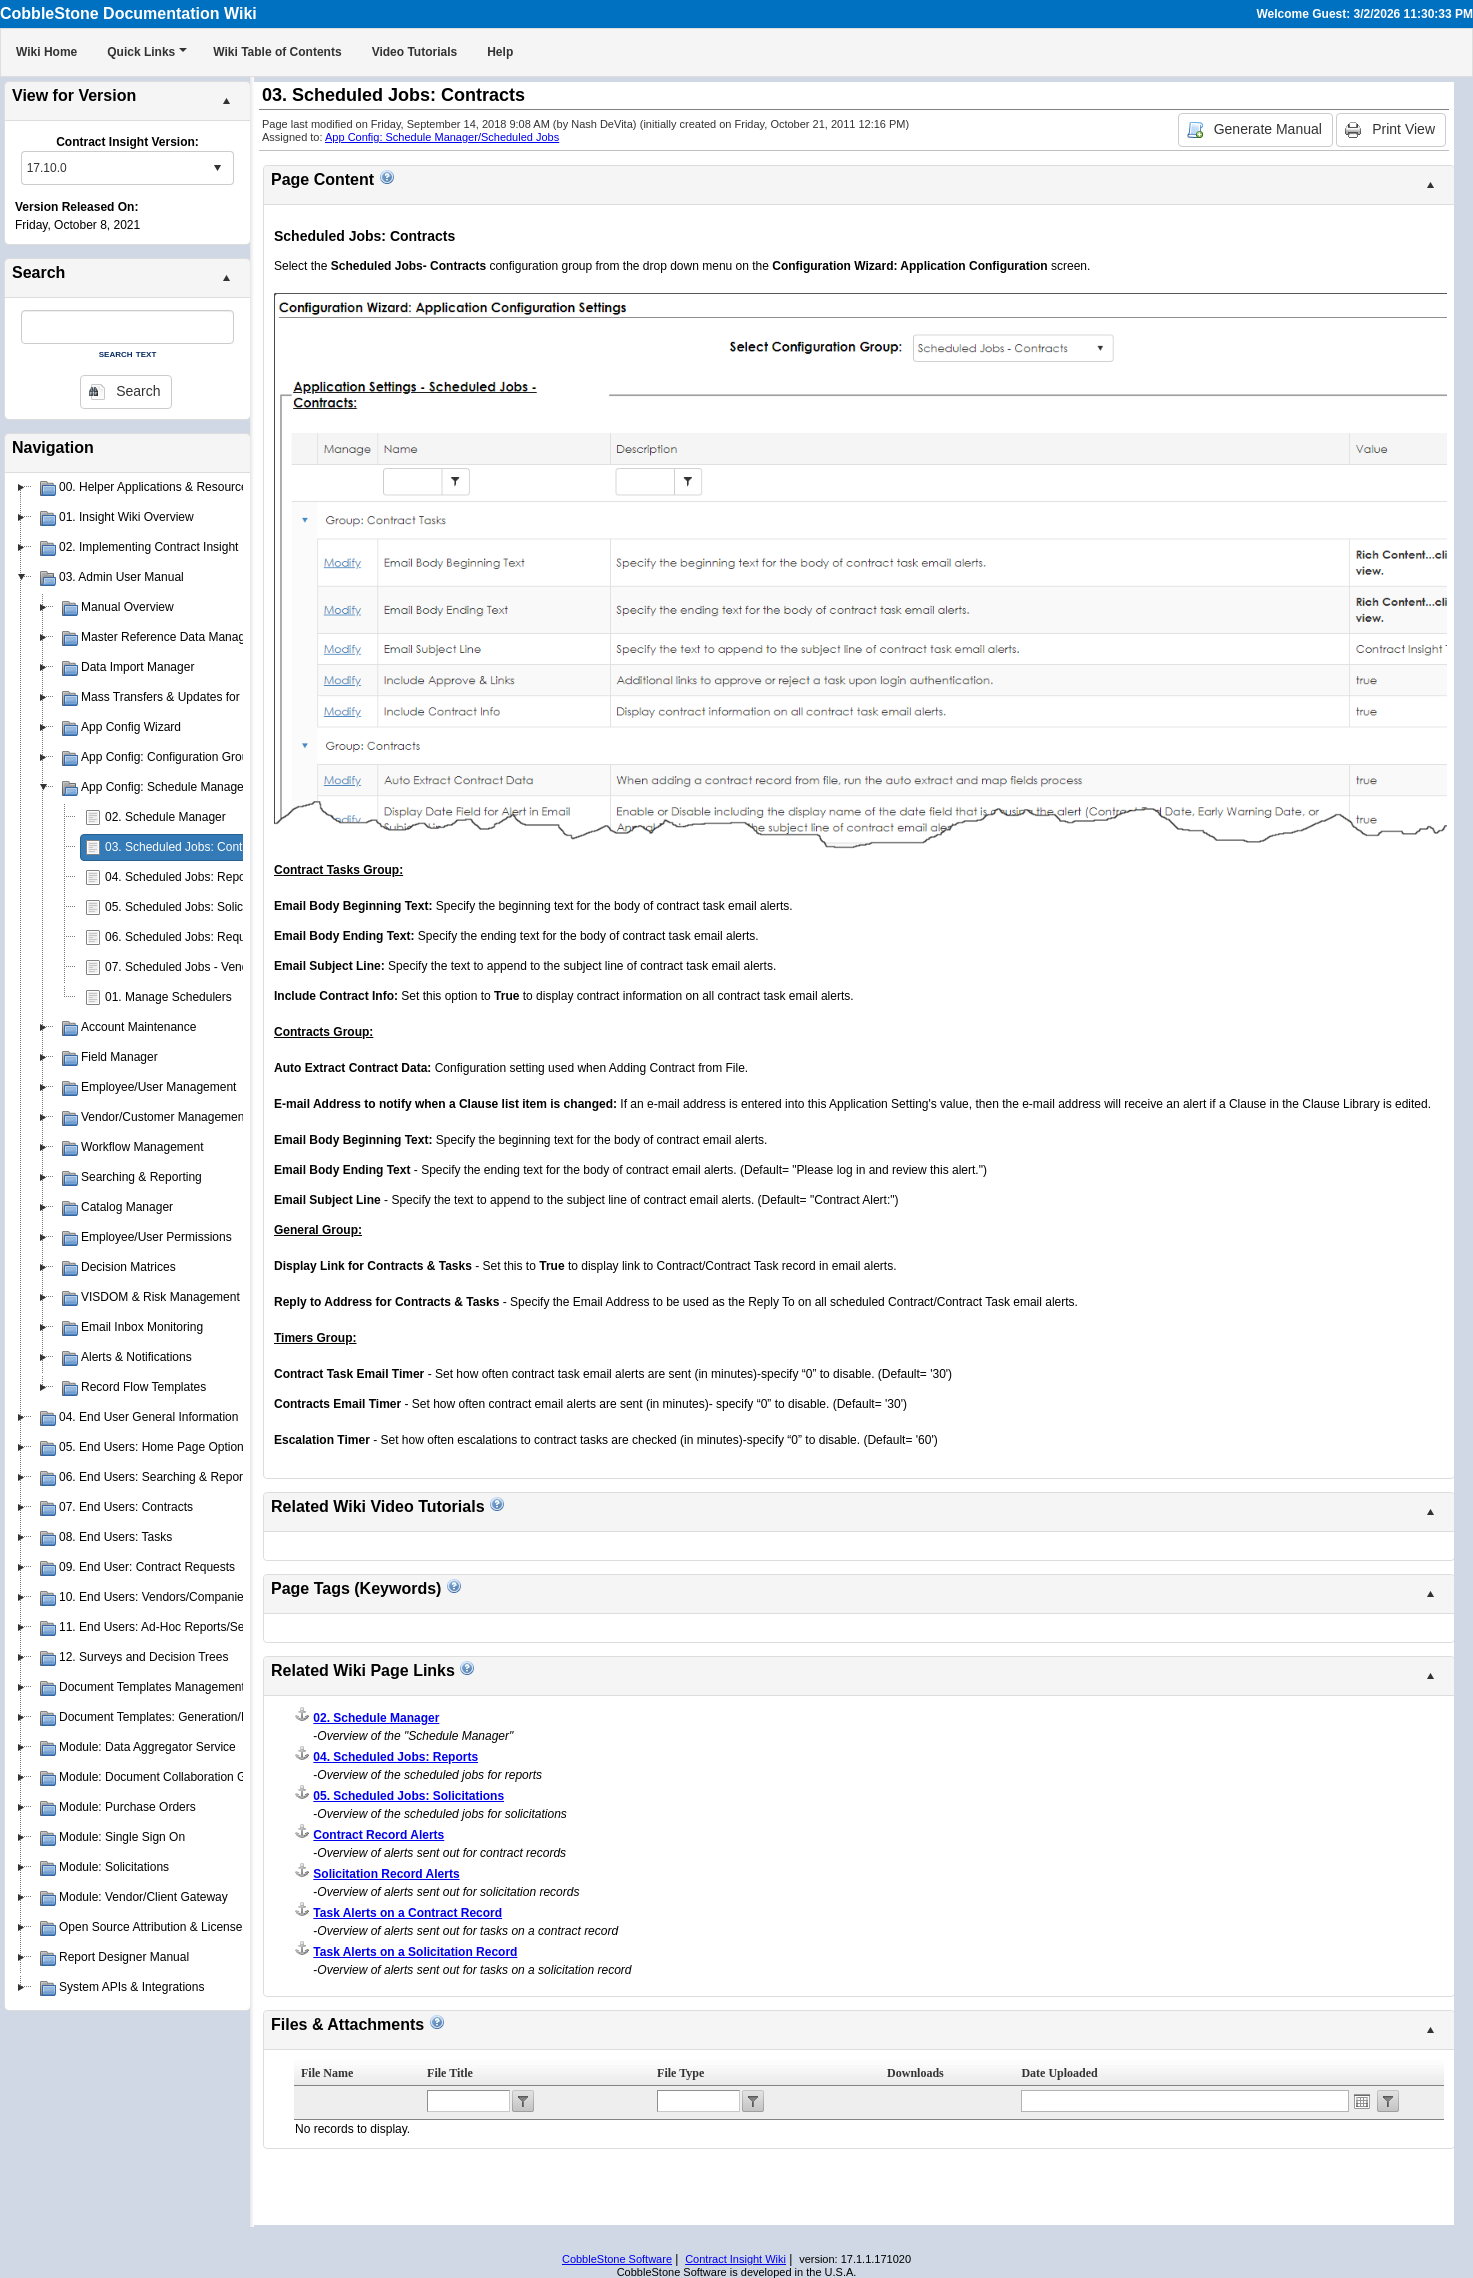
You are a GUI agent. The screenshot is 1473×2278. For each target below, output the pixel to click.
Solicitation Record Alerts (386, 1874)
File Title (450, 2073)
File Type (680, 2073)
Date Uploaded (1059, 2073)
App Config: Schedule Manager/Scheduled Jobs (442, 137)
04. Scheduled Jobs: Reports (182, 877)
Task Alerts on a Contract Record (407, 1913)
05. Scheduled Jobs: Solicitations (193, 907)
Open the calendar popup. (1362, 2101)
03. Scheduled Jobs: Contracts (186, 847)
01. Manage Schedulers (168, 997)
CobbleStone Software (617, 2259)
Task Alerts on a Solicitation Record (415, 1952)
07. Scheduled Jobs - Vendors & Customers (221, 967)
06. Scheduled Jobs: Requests (186, 937)
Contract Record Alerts (378, 1835)
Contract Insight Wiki (735, 2259)
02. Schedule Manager (165, 817)
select (217, 168)
